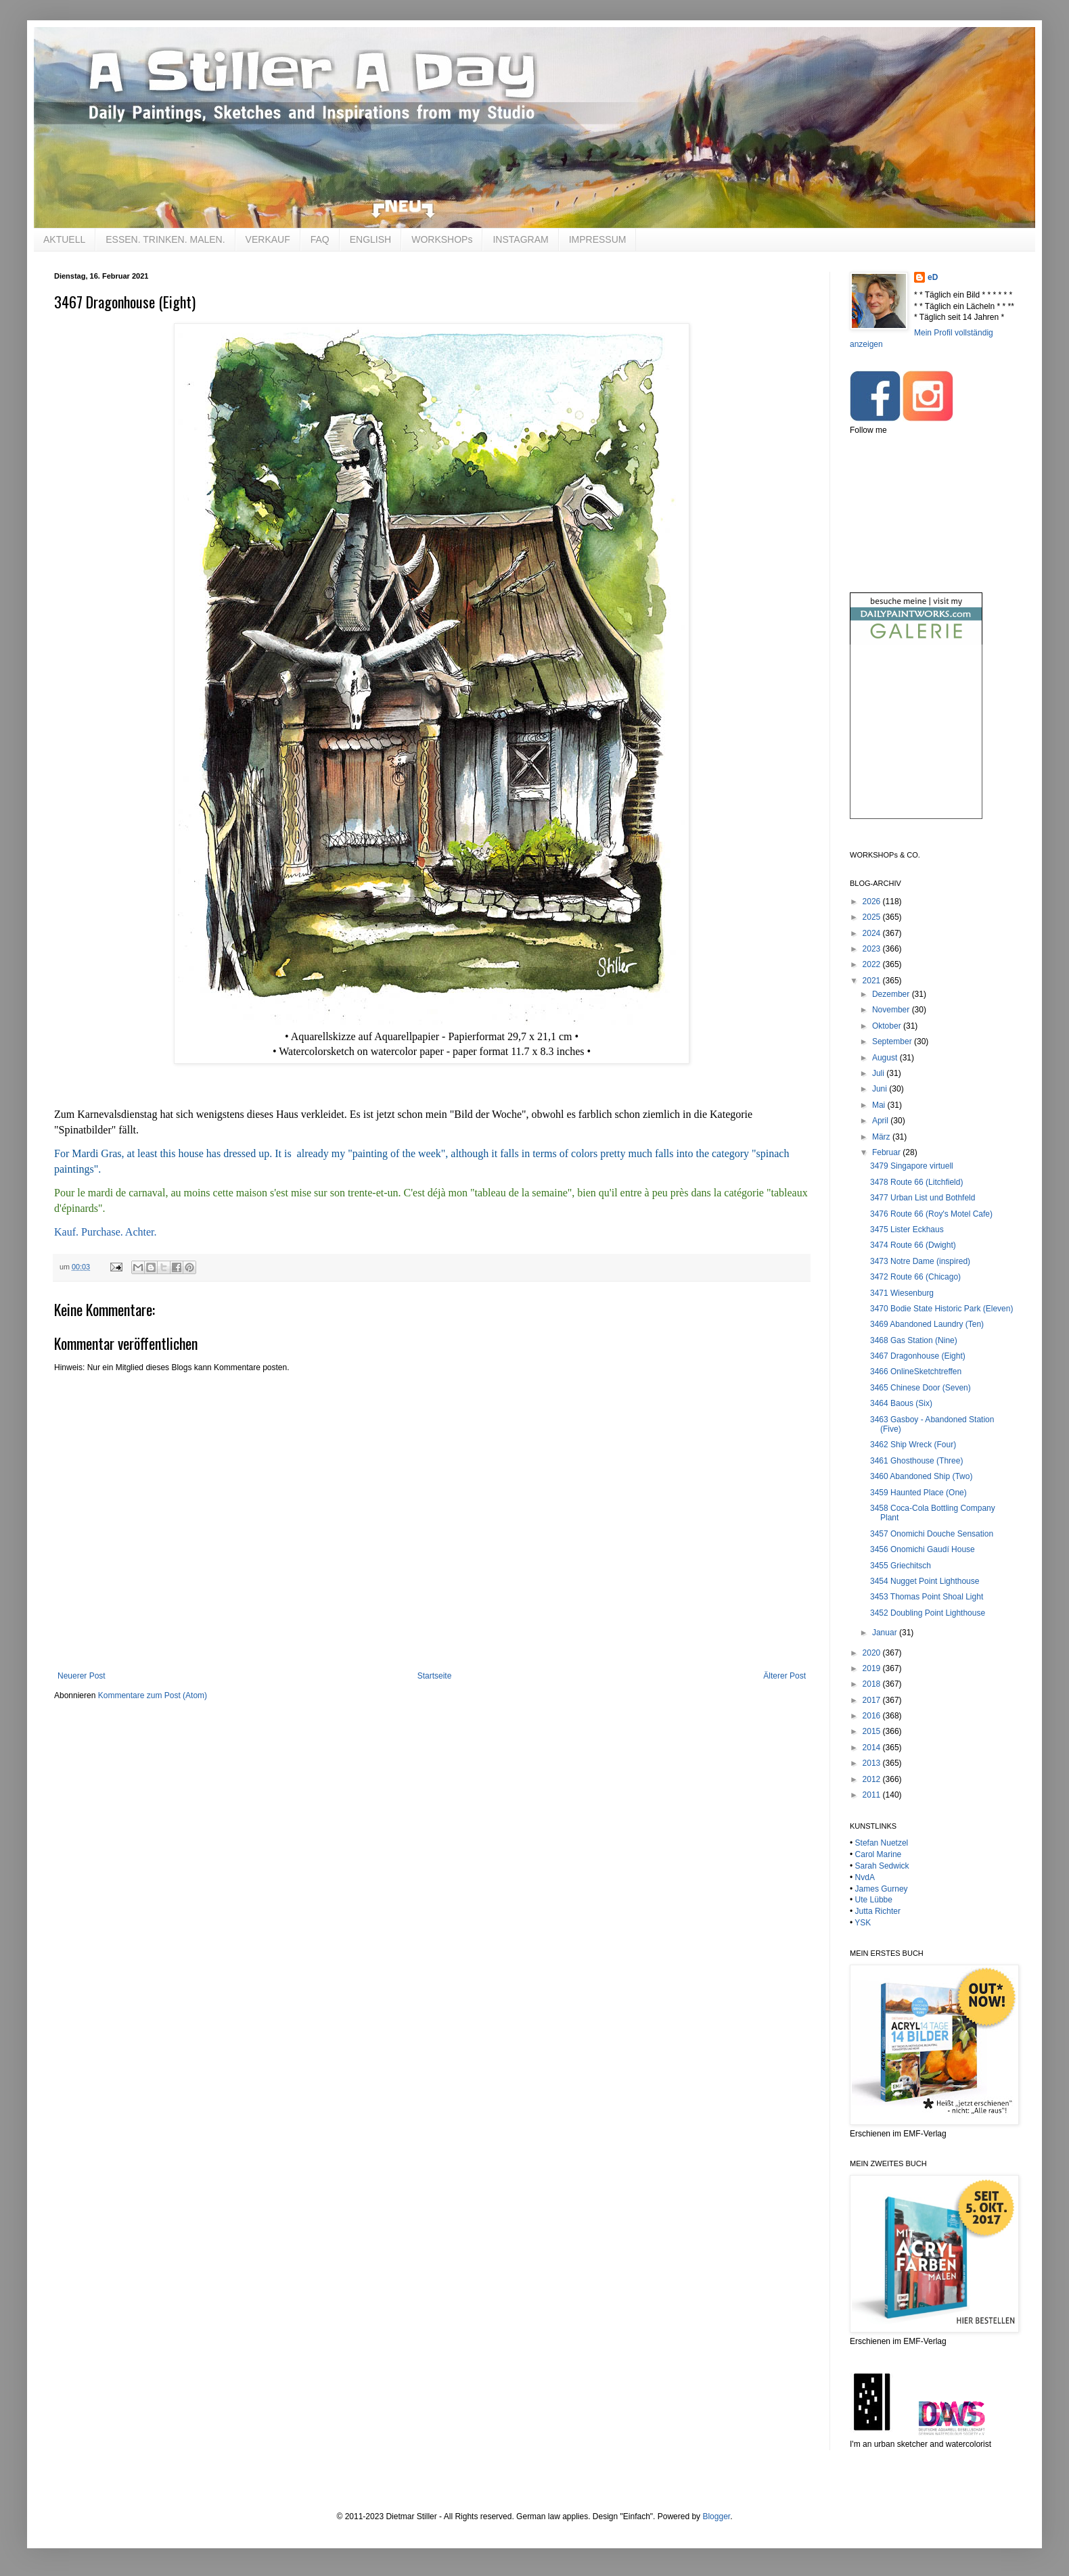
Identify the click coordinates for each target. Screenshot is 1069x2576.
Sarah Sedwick (882, 1866)
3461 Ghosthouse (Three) (916, 1461)
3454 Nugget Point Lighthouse (924, 1581)
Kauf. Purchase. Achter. (105, 1232)
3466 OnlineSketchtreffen (915, 1371)
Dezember (892, 994)
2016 (873, 1715)
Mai (880, 1105)
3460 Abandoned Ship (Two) (921, 1476)
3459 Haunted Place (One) (918, 1492)
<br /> (916, 743)
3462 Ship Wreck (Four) (913, 1444)
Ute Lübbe (873, 1899)
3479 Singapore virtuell (911, 1166)
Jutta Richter (878, 1911)
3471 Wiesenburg (902, 1293)
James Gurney (881, 1889)
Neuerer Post (82, 1676)
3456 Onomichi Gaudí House (922, 1549)
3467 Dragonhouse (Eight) (917, 1356)
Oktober (887, 1026)
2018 (873, 1684)
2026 (873, 901)
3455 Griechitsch (900, 1565)
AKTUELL (64, 239)
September (893, 1041)
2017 (873, 1700)
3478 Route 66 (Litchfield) (916, 1182)
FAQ (320, 239)
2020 (873, 1653)
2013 (873, 1763)
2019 (873, 1668)
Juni (880, 1089)
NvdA (865, 1877)
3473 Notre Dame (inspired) (920, 1261)
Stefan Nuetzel (882, 1843)
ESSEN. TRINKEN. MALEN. (165, 239)
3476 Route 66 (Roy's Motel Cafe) (931, 1214)
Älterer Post (784, 1676)
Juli (879, 1073)
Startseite (434, 1676)
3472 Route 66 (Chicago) (915, 1277)
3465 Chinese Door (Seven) (920, 1387)
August (886, 1057)
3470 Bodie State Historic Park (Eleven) (941, 1308)
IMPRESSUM (598, 239)
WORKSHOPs (441, 239)
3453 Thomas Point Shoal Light (926, 1596)
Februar (887, 1152)
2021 (873, 980)
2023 (873, 949)
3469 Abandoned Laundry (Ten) (927, 1324)
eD (933, 277)
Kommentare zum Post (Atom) (152, 1695)
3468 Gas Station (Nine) (913, 1340)
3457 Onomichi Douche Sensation (931, 1534)
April (881, 1120)
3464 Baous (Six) (901, 1403)
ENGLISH (370, 239)
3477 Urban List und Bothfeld (922, 1197)
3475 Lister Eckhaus (907, 1229)
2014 (873, 1747)
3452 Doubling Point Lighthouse (927, 1613)
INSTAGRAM (520, 239)
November (892, 1009)
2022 (873, 964)
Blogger (716, 2516)
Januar (885, 1632)
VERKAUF (268, 239)
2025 (873, 917)
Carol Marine (878, 1854)
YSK (863, 1922)
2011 (873, 1795)
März (882, 1137)
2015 (873, 1731)
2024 (873, 933)
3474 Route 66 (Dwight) (913, 1245)
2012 (873, 1779)
